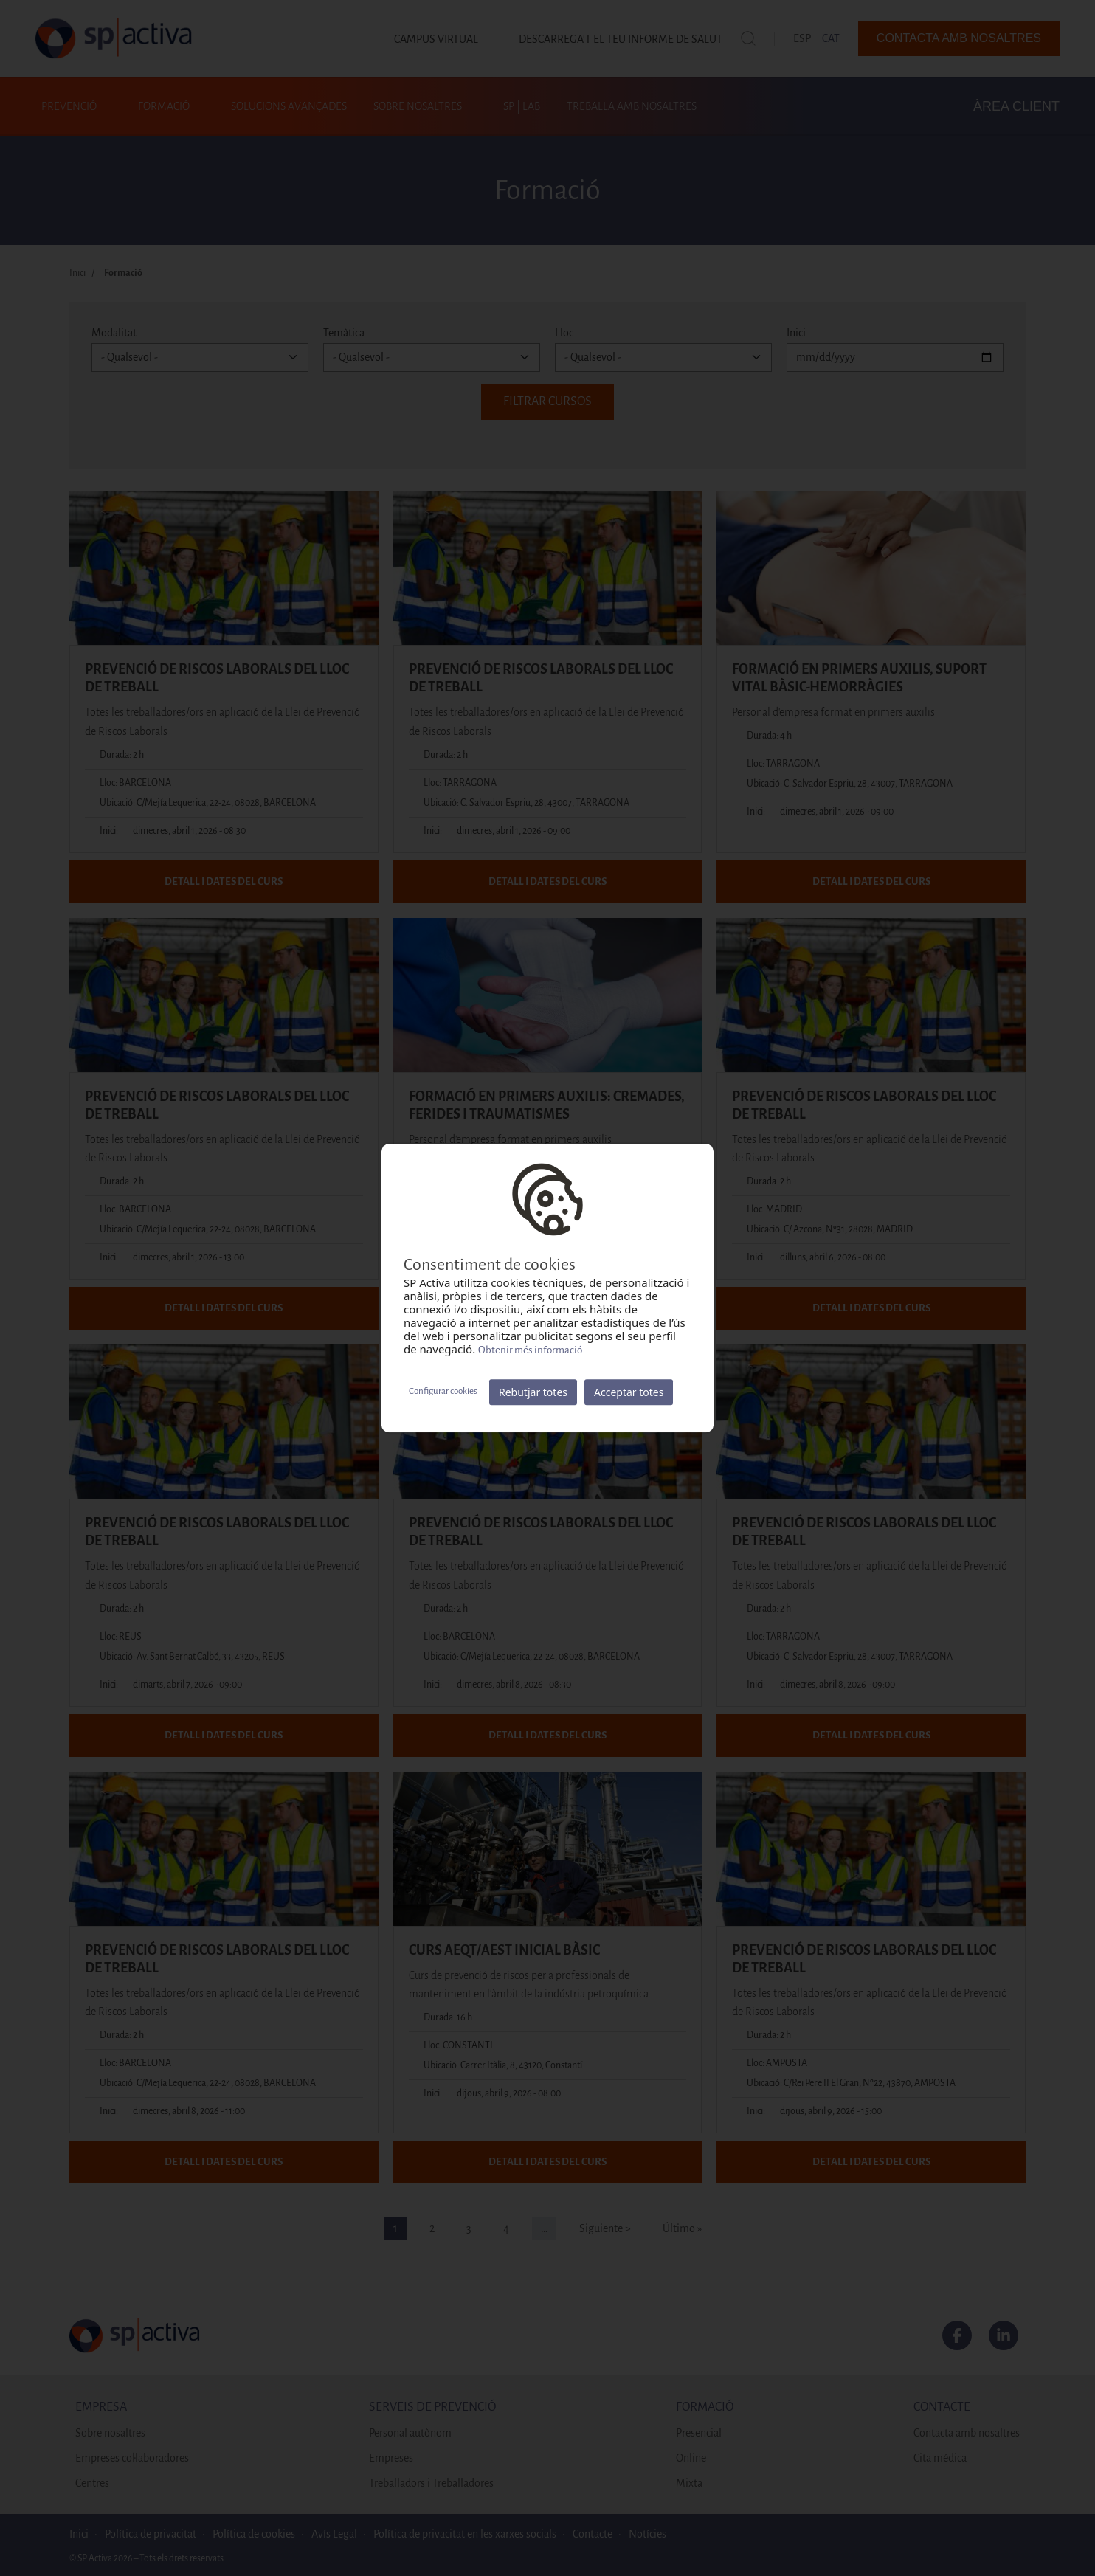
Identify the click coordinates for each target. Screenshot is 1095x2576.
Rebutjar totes (533, 1392)
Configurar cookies (443, 1391)
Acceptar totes (628, 1392)
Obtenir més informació (530, 1350)
